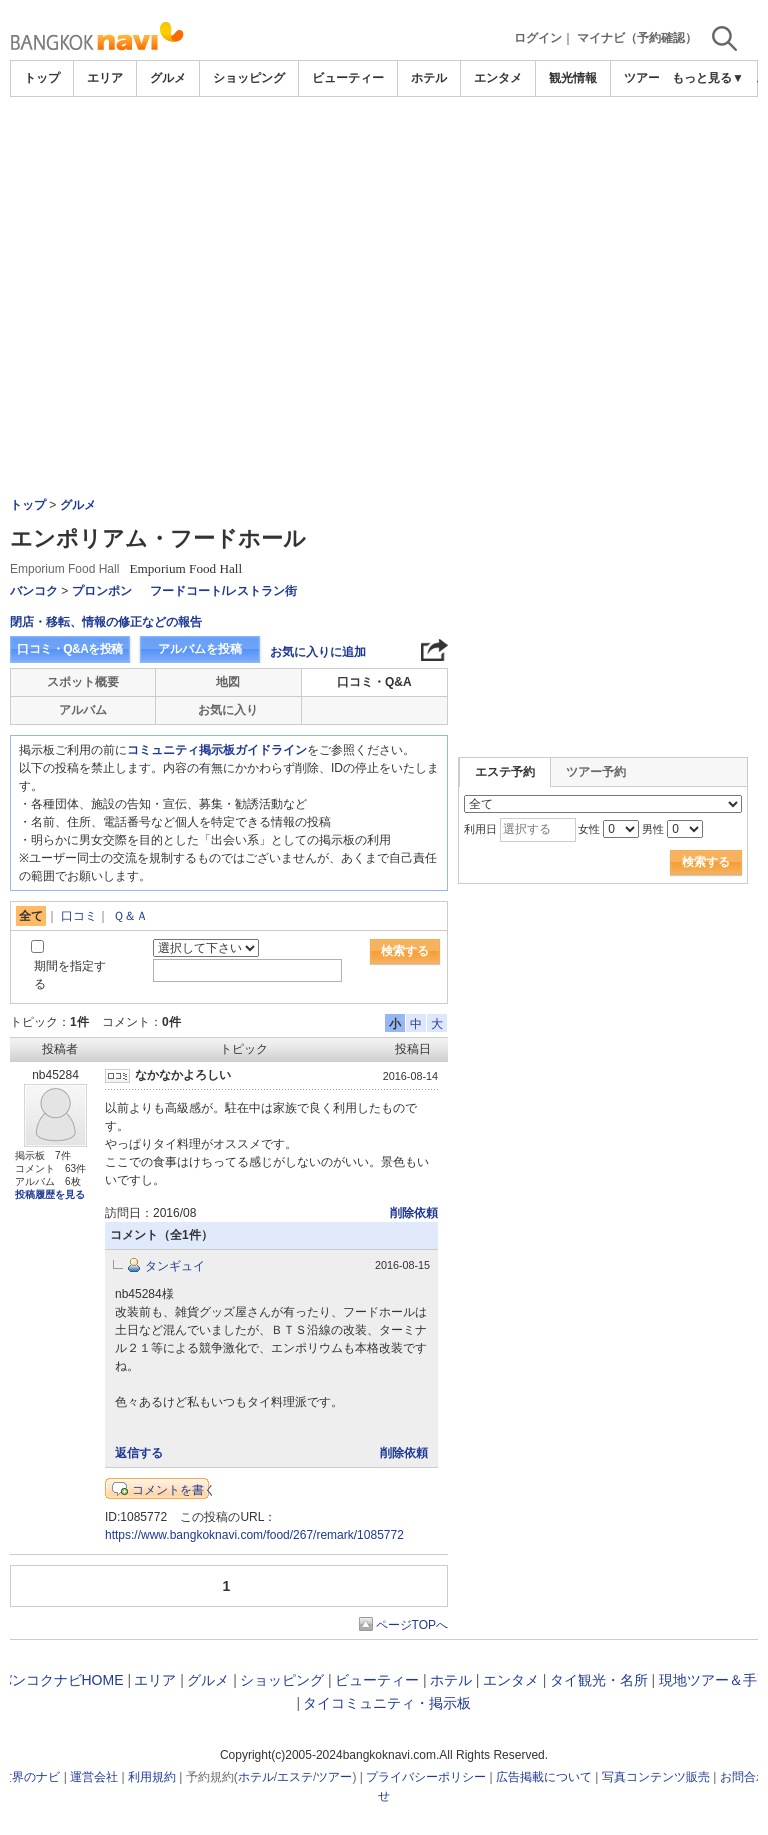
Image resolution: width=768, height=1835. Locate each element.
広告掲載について (544, 1777)
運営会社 (94, 1777)
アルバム (83, 710)
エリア (105, 78)
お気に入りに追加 (318, 652)
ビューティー (348, 78)
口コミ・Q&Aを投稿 (70, 649)
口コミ (79, 916)
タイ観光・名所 (599, 1680)
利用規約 (152, 1777)
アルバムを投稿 (200, 649)
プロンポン (102, 591)
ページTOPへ (412, 1625)
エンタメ (498, 78)
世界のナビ (30, 1777)
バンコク (34, 591)
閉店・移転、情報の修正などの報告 (106, 622)
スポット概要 (83, 682)
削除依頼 (414, 1213)
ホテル (429, 78)
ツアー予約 (596, 772)
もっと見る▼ (708, 78)
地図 (228, 682)
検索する (405, 951)
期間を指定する (70, 974)
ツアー (334, 1777)
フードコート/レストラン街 (223, 591)
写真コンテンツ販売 (656, 1777)
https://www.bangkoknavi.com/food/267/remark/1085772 (254, 1535)
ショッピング (249, 78)
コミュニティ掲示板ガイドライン (217, 750)
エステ (295, 1777)
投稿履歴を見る (50, 1194)
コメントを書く (174, 1490)
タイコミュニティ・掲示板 (387, 1703)
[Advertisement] (384, 152)
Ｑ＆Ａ (130, 916)
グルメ (168, 78)
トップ (42, 78)
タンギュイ (175, 1266)
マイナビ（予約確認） (637, 38)
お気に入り (228, 710)
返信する (139, 1453)
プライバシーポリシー (426, 1777)
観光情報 (573, 78)
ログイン (538, 38)
